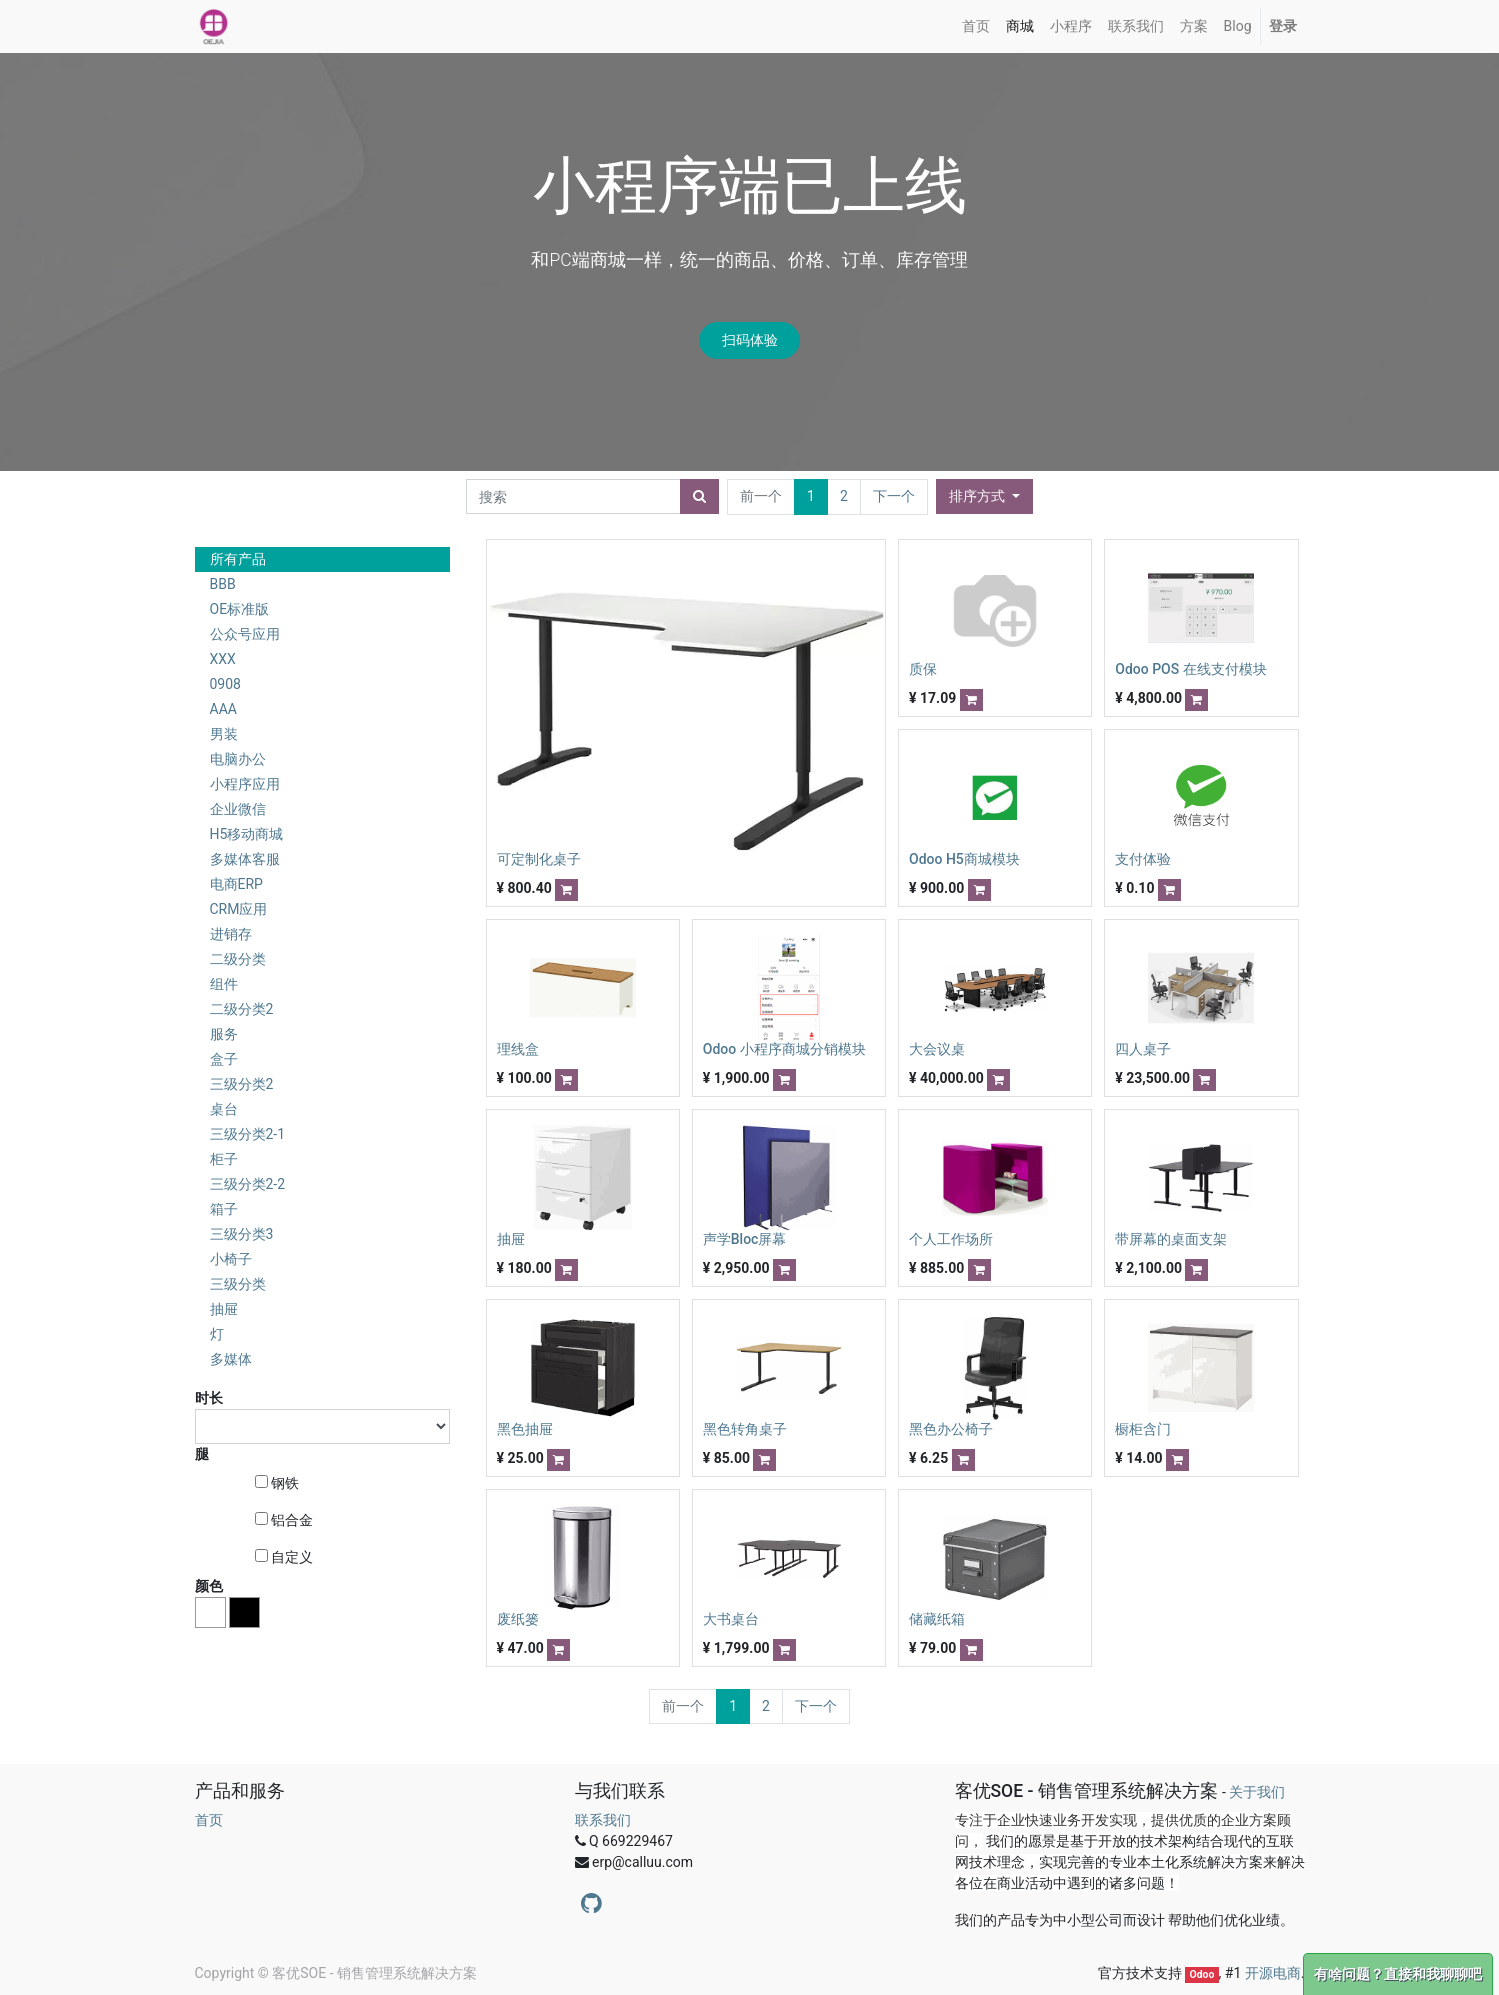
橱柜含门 (1143, 1429)
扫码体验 (750, 340)
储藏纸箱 (937, 1619)
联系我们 (603, 1820)
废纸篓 (518, 1619)
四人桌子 (1143, 1049)
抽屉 (511, 1239)
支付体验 (1143, 859)
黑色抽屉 (525, 1429)
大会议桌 (937, 1049)
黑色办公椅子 (951, 1429)
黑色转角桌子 (745, 1429)
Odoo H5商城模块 (964, 859)
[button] (984, 496)
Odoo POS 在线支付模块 (1190, 669)
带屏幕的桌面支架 (1171, 1239)
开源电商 (1273, 1973)
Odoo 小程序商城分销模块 (784, 1049)
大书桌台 (731, 1619)
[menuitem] (976, 26)
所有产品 (238, 559)
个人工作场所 (951, 1239)
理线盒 (518, 1049)
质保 (923, 669)
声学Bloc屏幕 (745, 1239)
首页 (209, 1820)
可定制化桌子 (539, 859)
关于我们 (1257, 1792)
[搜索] (699, 496)
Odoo (1201, 1974)
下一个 (894, 496)
